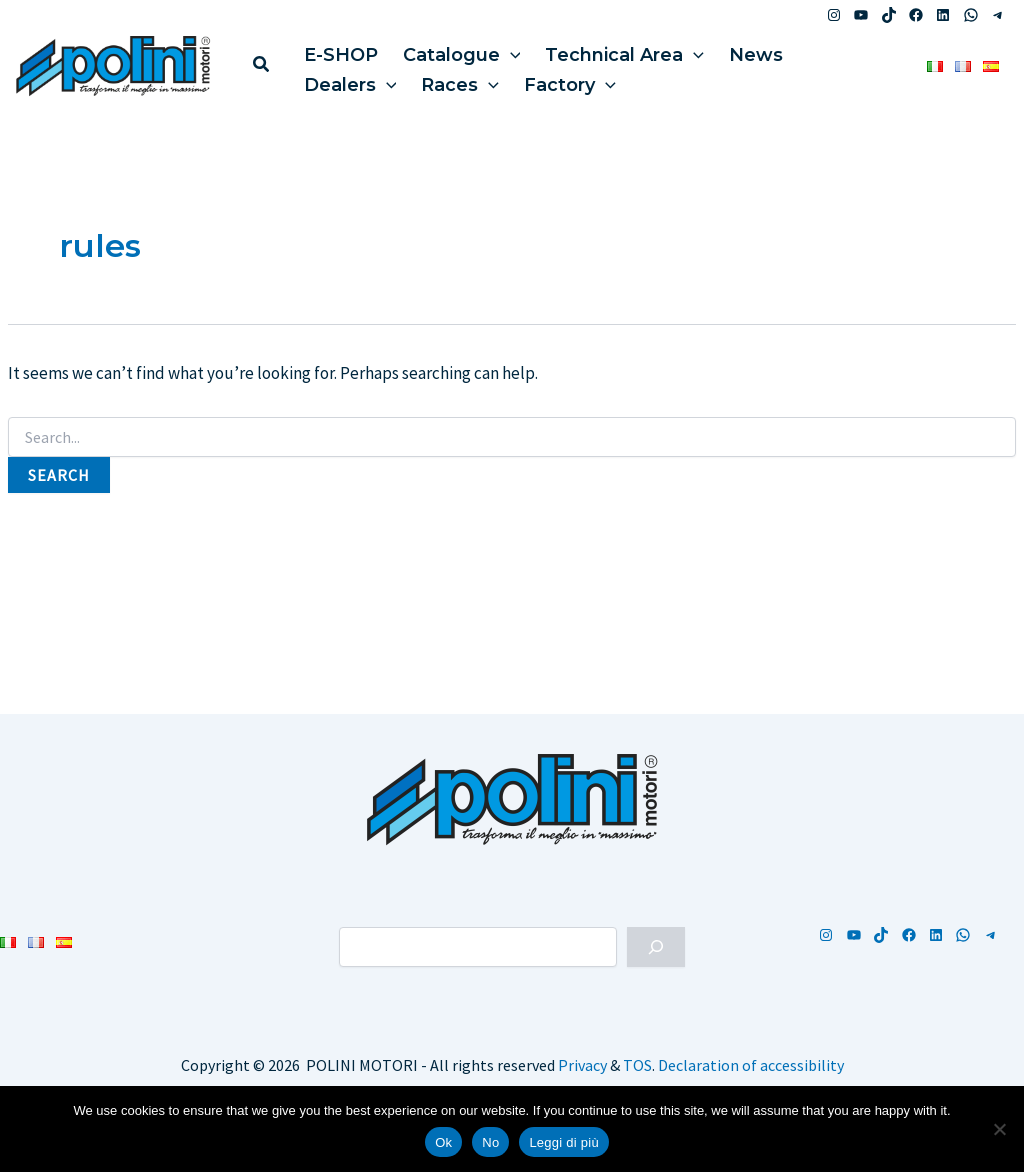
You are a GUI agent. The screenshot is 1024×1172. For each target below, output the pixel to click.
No (490, 1142)
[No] (999, 1129)
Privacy (582, 1065)
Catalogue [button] (454, 50)
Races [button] (453, 80)
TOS (637, 1065)
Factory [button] (558, 80)
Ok (443, 1142)
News (739, 50)
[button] (262, 66)
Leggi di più (564, 1142)
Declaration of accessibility (751, 1065)
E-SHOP (338, 50)
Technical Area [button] (612, 50)
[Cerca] (656, 947)
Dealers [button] (347, 80)
